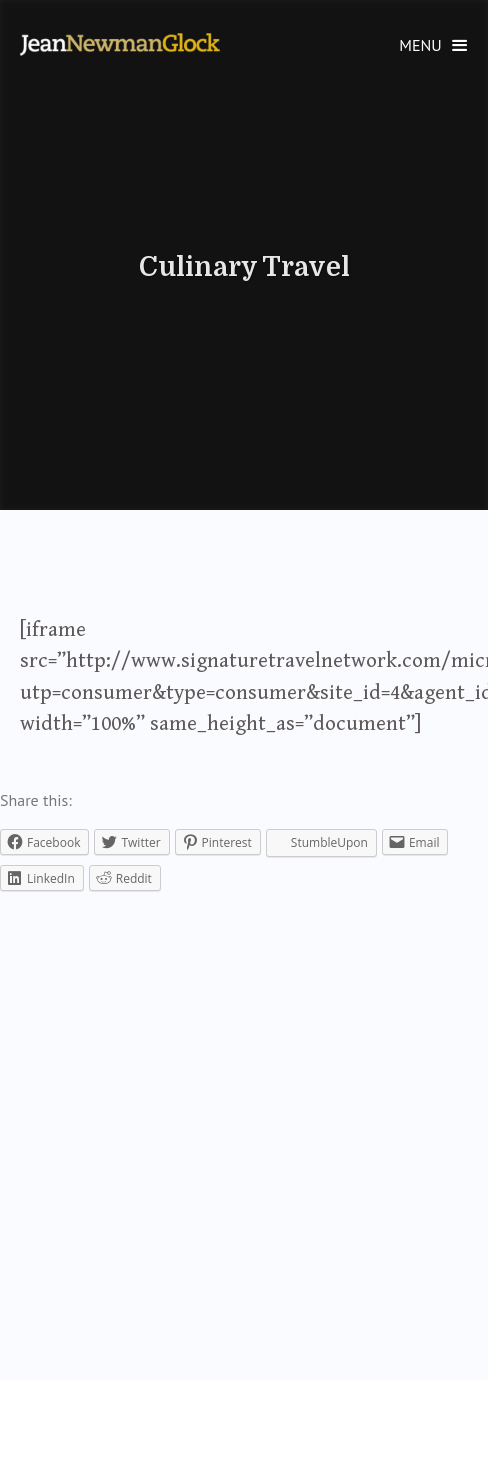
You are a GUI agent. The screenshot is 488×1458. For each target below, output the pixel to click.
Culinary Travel (244, 267)
